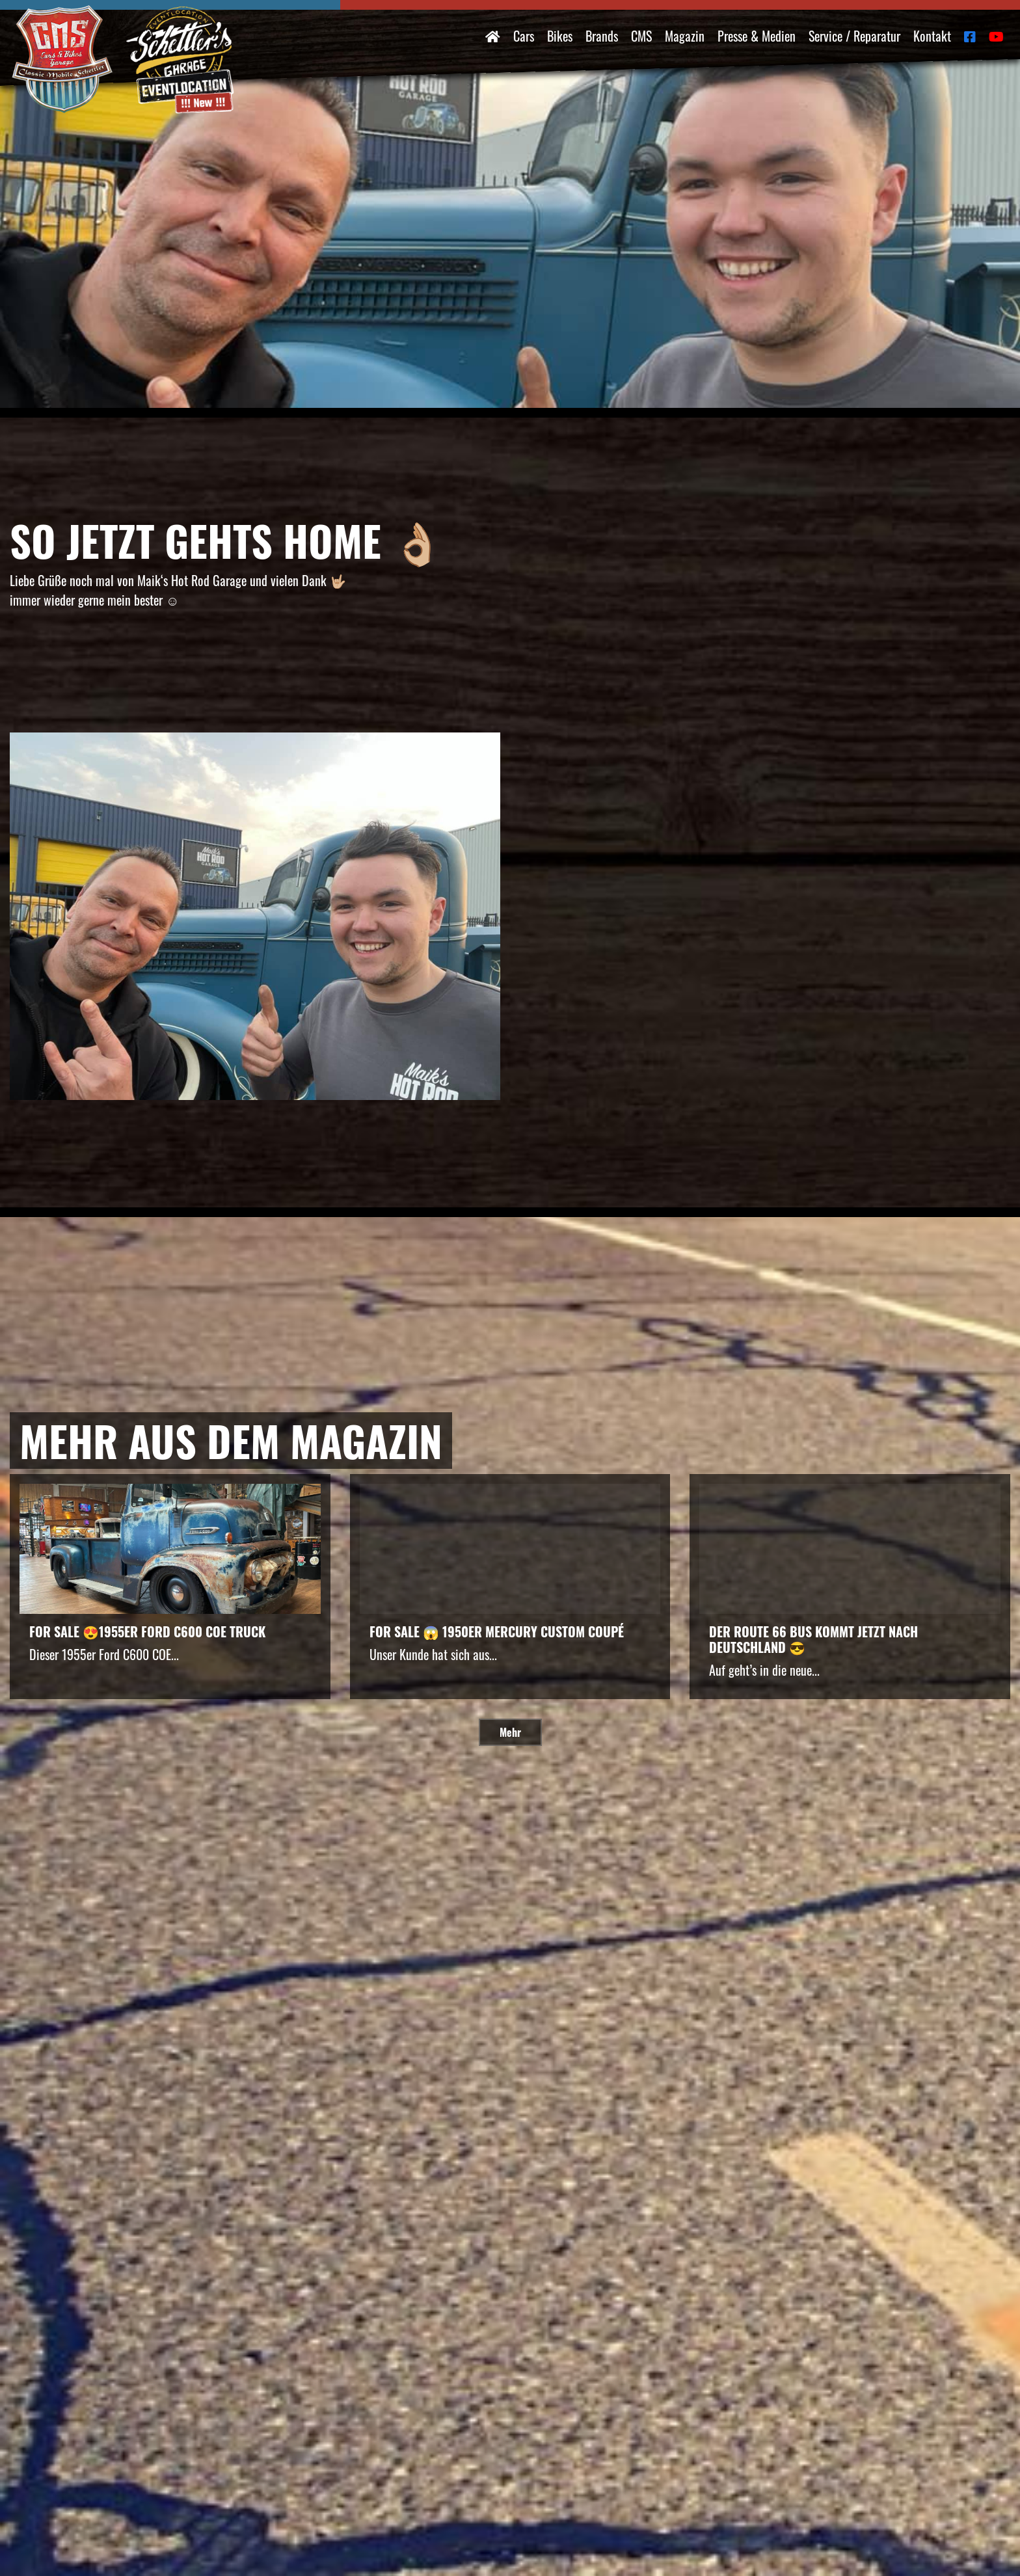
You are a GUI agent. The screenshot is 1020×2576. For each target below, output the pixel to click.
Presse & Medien (757, 36)
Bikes (559, 36)
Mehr (510, 1732)
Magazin (685, 36)
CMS (641, 36)
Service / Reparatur (854, 36)
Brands (601, 36)
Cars (523, 36)
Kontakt (932, 36)
